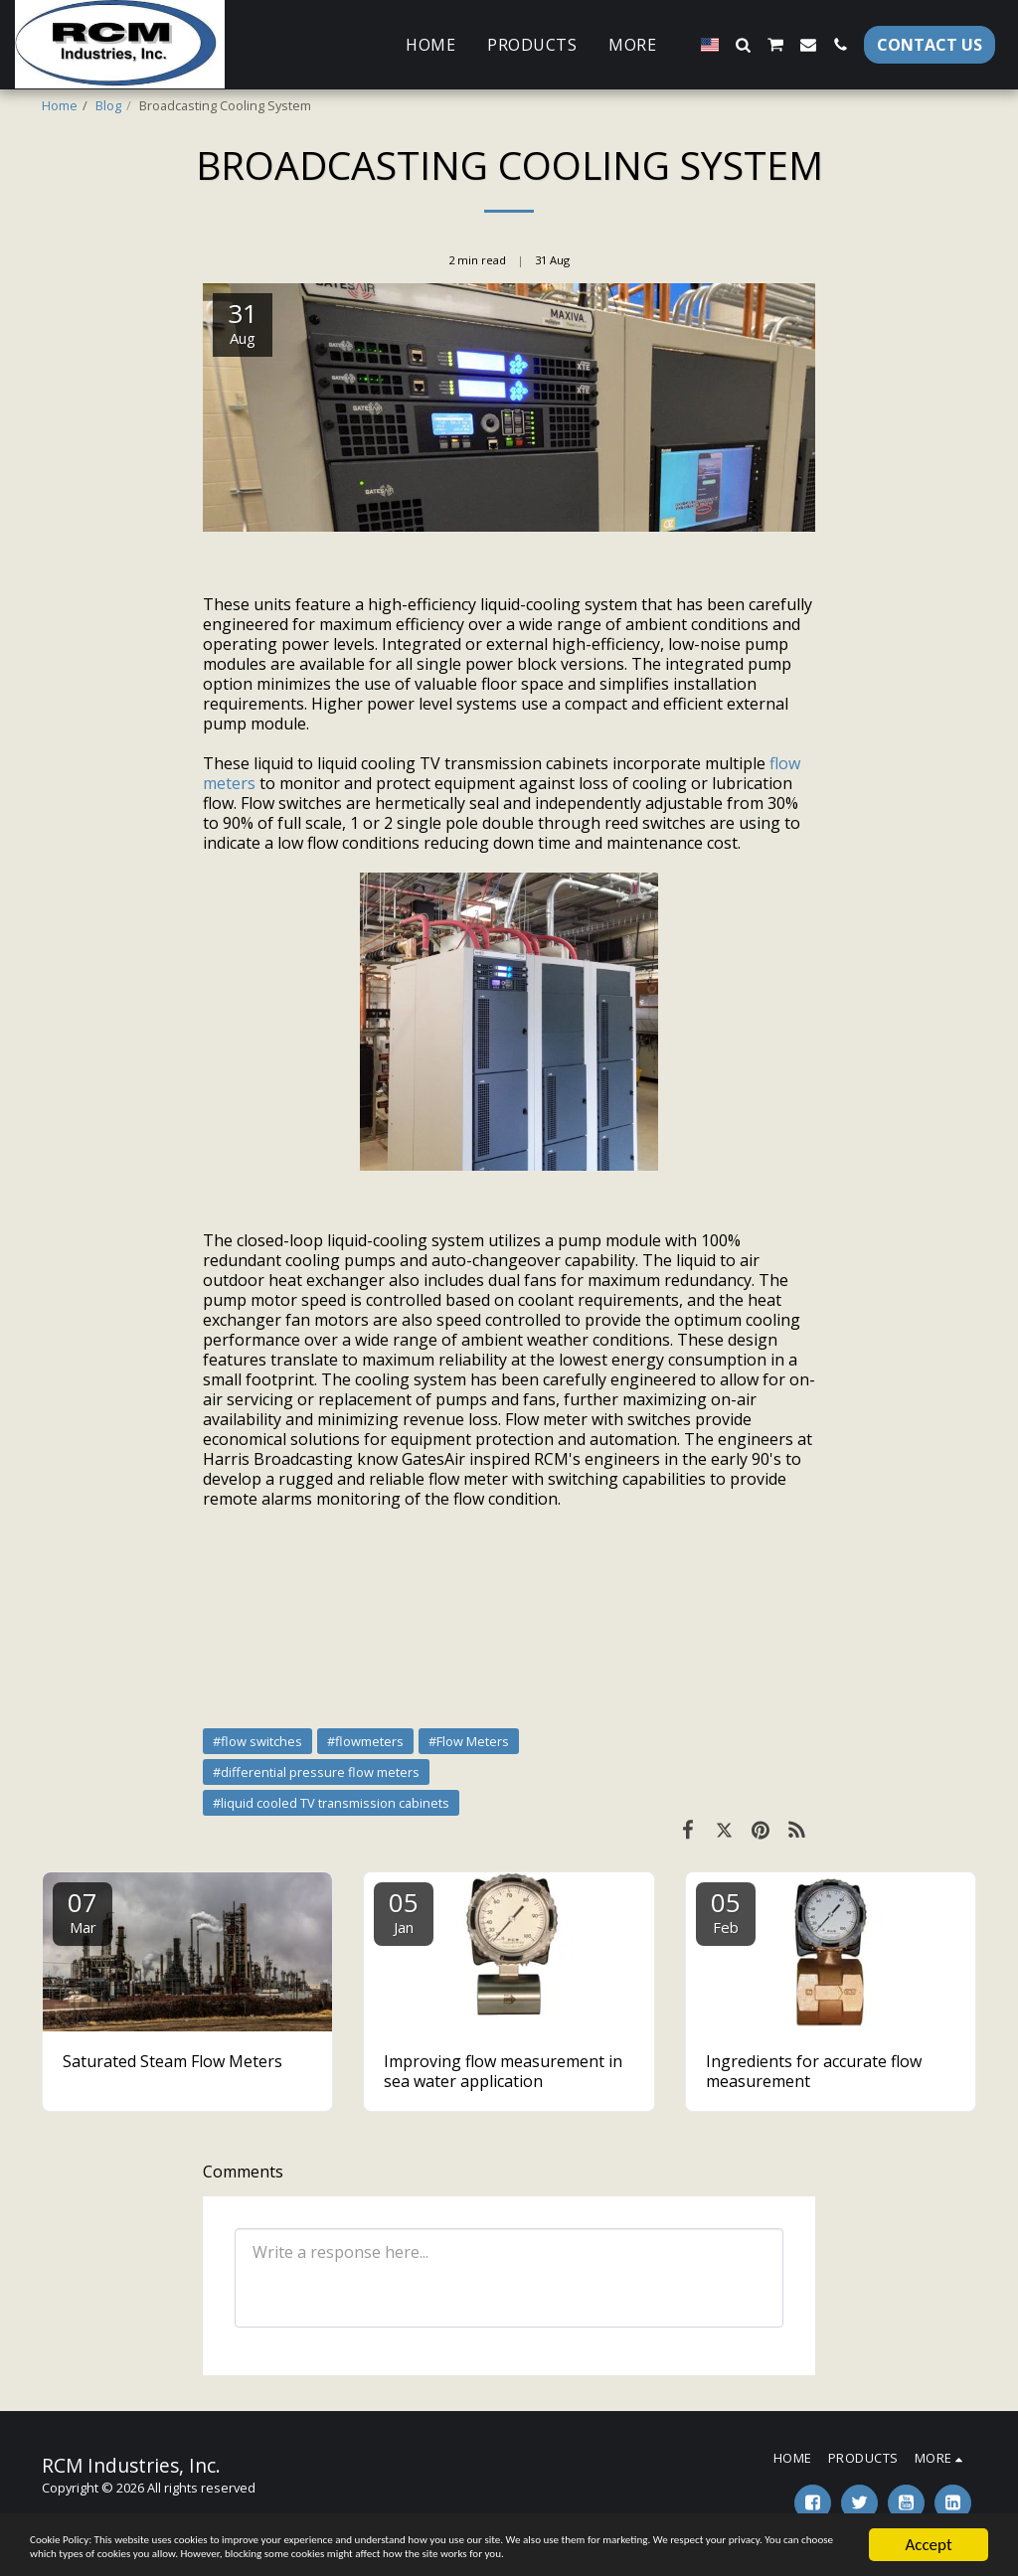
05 (403, 1910)
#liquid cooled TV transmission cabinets (331, 1803)
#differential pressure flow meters (316, 1772)
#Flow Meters (468, 1741)
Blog (108, 105)
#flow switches (257, 1741)
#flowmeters (365, 1741)
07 (82, 1910)
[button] (743, 45)
